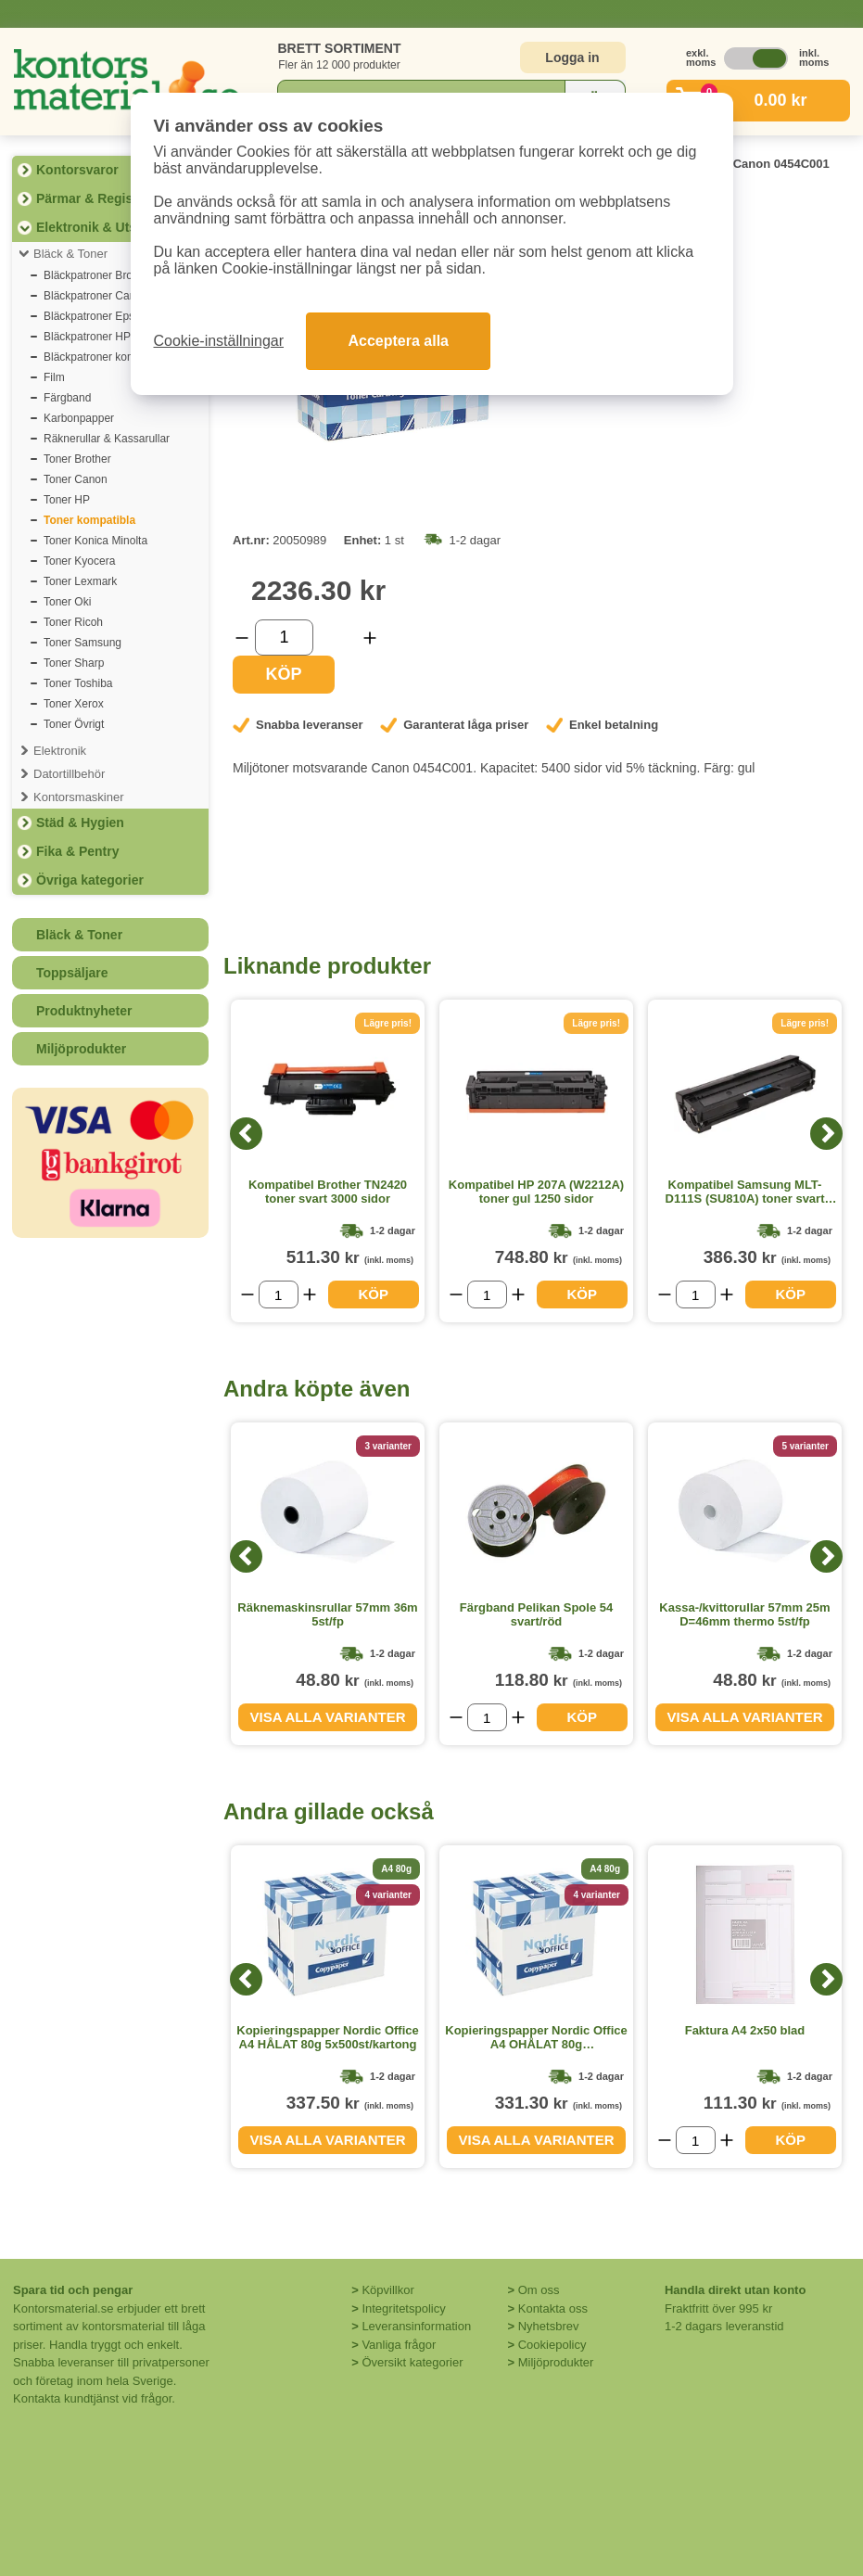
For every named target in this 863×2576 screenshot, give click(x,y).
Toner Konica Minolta (95, 540)
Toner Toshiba (78, 683)
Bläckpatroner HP (87, 336)
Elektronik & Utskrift (98, 227)
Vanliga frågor (399, 2345)
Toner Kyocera (79, 561)
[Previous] (246, 1133)
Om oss (539, 2290)
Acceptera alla (398, 341)
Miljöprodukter (81, 1048)
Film (54, 377)
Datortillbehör (69, 774)
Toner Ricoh (73, 622)
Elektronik (59, 751)
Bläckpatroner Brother (98, 275)
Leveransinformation (416, 2326)
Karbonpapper (79, 418)
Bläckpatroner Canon (96, 295)
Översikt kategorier (412, 2362)
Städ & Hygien (80, 822)
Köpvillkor (387, 2290)
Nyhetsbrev (548, 2326)
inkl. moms (809, 57)
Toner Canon (76, 479)
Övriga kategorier (90, 880)
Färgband (67, 397)
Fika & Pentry (77, 851)
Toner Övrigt (74, 724)
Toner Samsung (82, 642)
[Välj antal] (284, 637)
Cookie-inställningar (219, 341)
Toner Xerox (74, 703)
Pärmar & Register (92, 198)
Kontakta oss (553, 2308)
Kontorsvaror (77, 169)
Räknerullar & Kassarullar (107, 438)
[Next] (826, 1133)
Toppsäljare (72, 972)
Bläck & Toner (70, 254)
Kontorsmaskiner (78, 797)
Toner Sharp (74, 663)
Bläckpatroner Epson (95, 316)
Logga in (572, 57)
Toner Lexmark (80, 581)
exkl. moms (696, 57)
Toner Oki (67, 601)
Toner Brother (77, 459)
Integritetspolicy (403, 2308)
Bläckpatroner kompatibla (106, 357)
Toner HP (67, 499)
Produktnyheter (84, 1010)
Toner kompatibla (89, 520)
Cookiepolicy (552, 2345)
